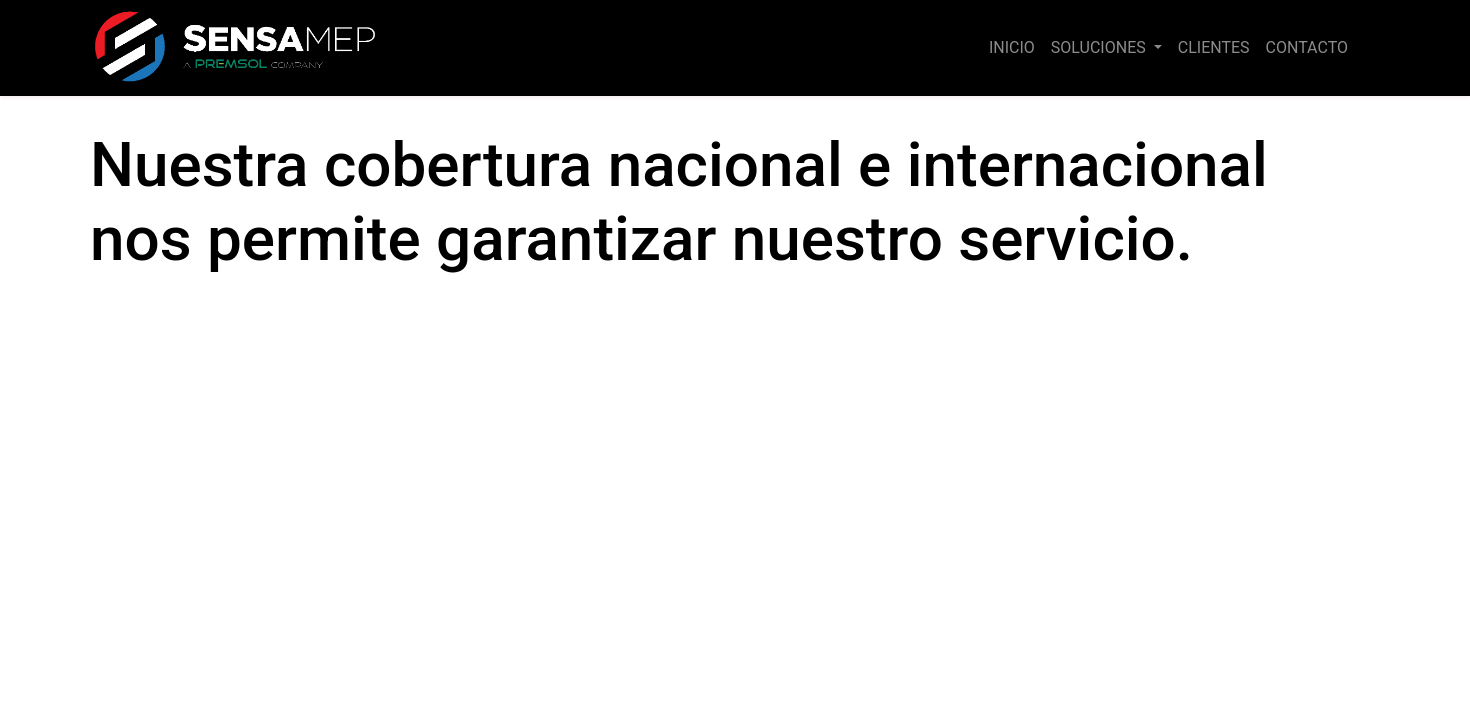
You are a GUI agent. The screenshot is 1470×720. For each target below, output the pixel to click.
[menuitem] (1012, 48)
